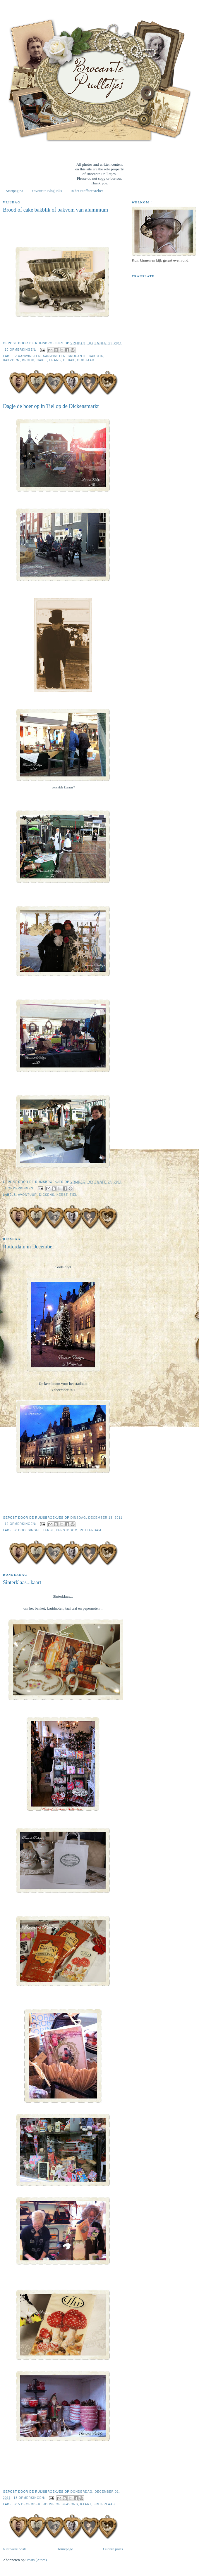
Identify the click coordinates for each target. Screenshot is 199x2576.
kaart (85, 2504)
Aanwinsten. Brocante (65, 356)
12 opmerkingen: (21, 1523)
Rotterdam (90, 1530)
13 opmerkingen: (30, 2497)
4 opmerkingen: (20, 1188)
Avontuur (27, 1194)
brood (28, 360)
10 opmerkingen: (21, 349)
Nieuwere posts (15, 2549)
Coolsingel (29, 1530)
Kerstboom (67, 1530)
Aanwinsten (29, 356)
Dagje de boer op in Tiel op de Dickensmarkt (51, 406)
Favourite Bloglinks (47, 190)
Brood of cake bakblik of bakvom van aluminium (55, 210)
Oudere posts (113, 2549)
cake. (42, 360)
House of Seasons (60, 2504)
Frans (55, 360)
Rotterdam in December (28, 1247)
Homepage (64, 2549)
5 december (29, 2504)
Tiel (73, 1194)
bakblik (96, 356)
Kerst (62, 1194)
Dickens (46, 1194)
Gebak (69, 360)
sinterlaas (104, 2504)
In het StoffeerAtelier (87, 190)
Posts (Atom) (37, 2560)
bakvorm (11, 360)
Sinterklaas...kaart (22, 1582)
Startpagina (14, 190)
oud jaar (85, 360)
